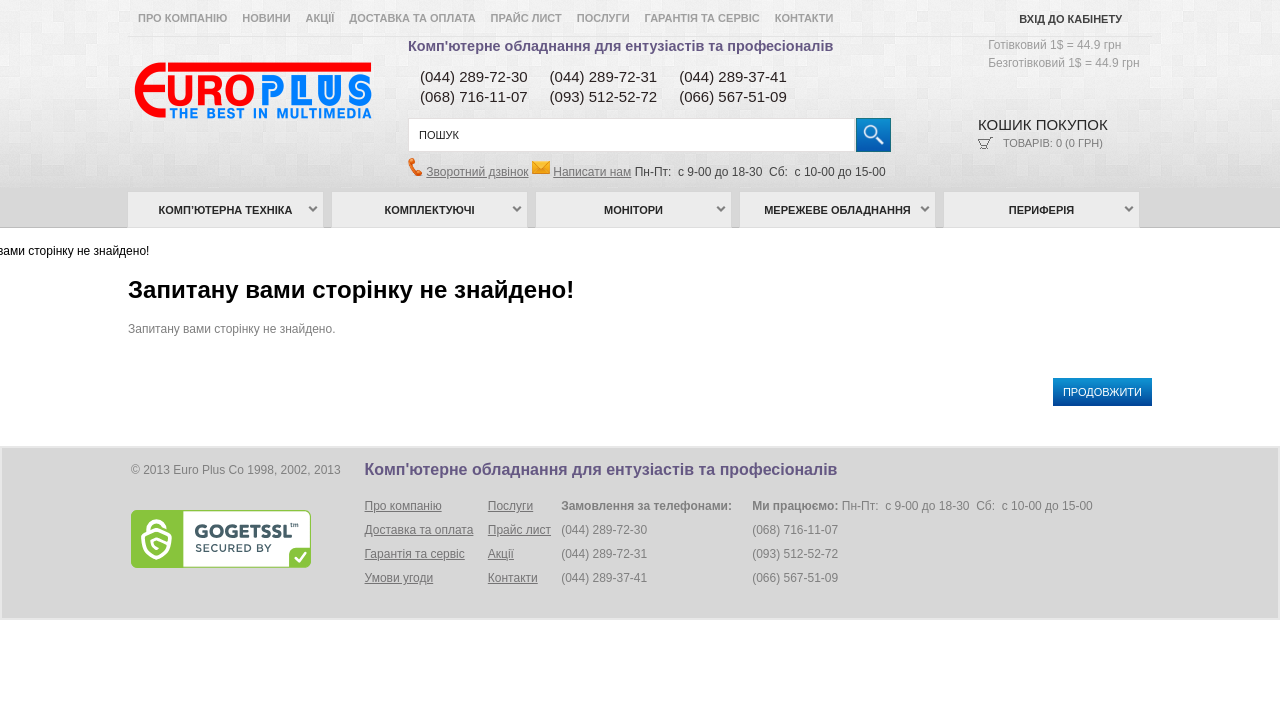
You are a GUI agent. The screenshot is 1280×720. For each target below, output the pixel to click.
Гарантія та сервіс (702, 18)
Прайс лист (526, 18)
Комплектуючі (430, 210)
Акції (320, 18)
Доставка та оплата (412, 18)
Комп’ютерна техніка (226, 210)
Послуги (603, 18)
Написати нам (592, 172)
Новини (266, 18)
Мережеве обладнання (837, 210)
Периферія (1042, 210)
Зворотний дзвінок (477, 172)
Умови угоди (399, 578)
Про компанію (182, 18)
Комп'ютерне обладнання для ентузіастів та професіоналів (620, 46)
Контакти (804, 18)
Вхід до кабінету (1070, 19)
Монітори (633, 210)
